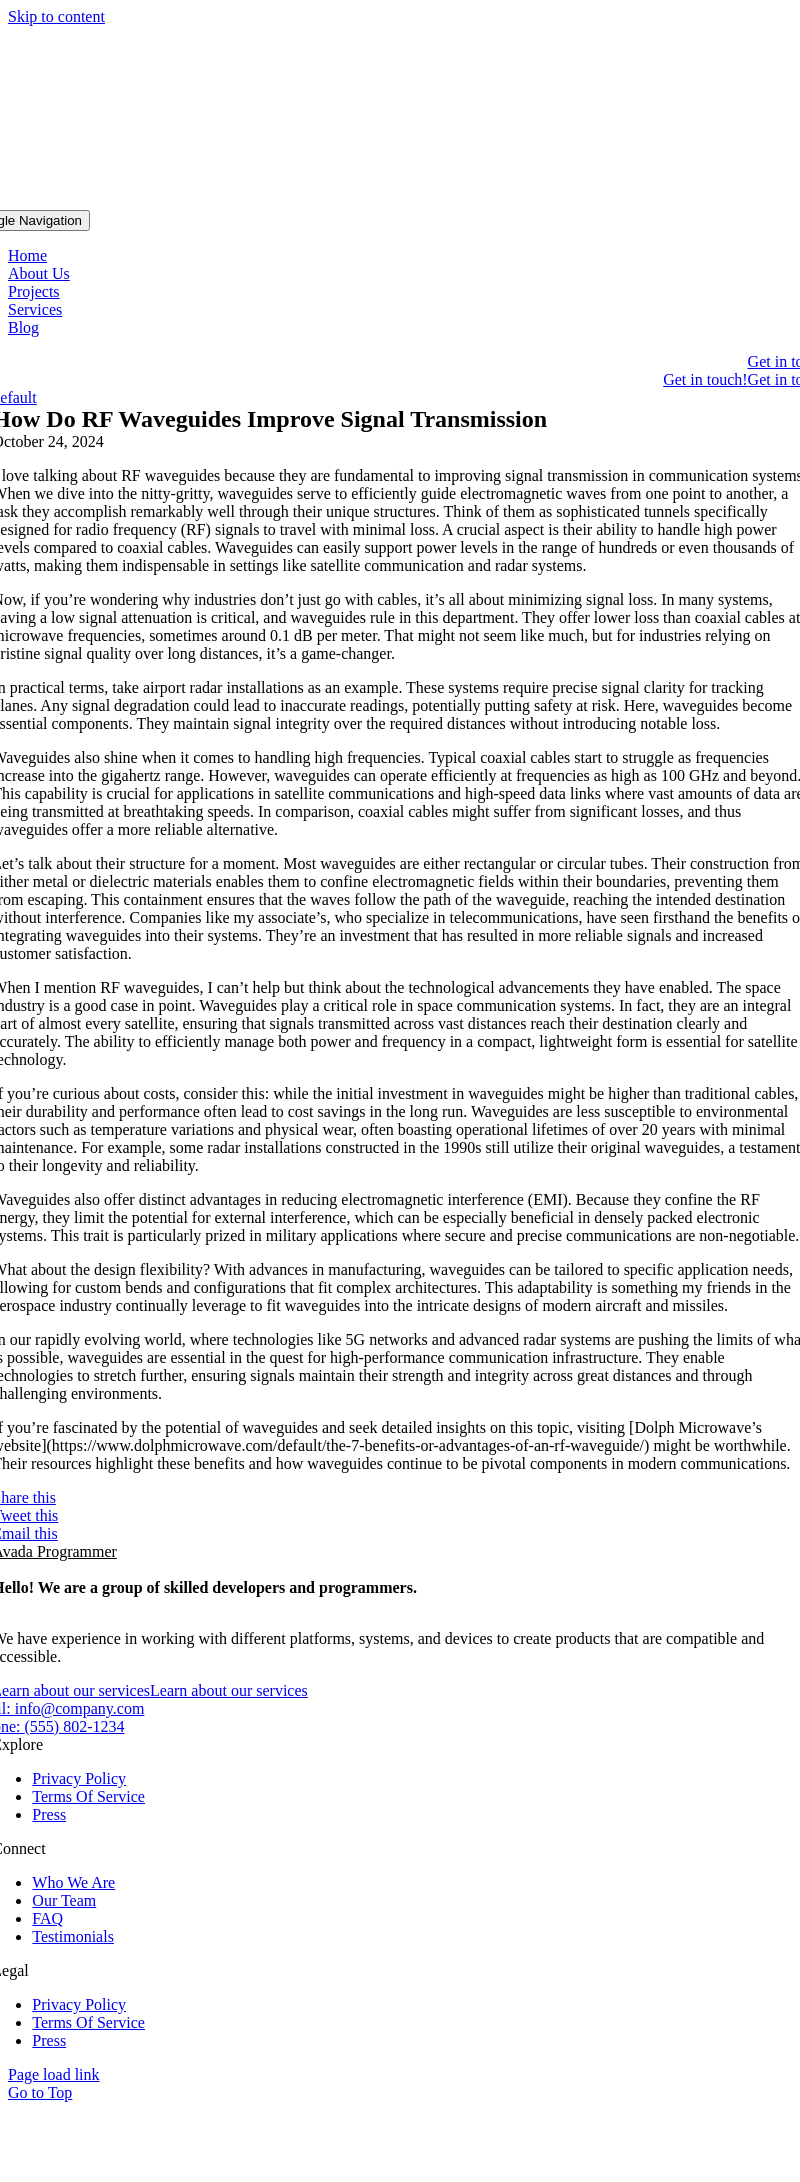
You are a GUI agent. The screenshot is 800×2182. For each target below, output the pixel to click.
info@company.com (80, 1708)
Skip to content (56, 16)
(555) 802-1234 (74, 1726)
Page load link (54, 2074)
